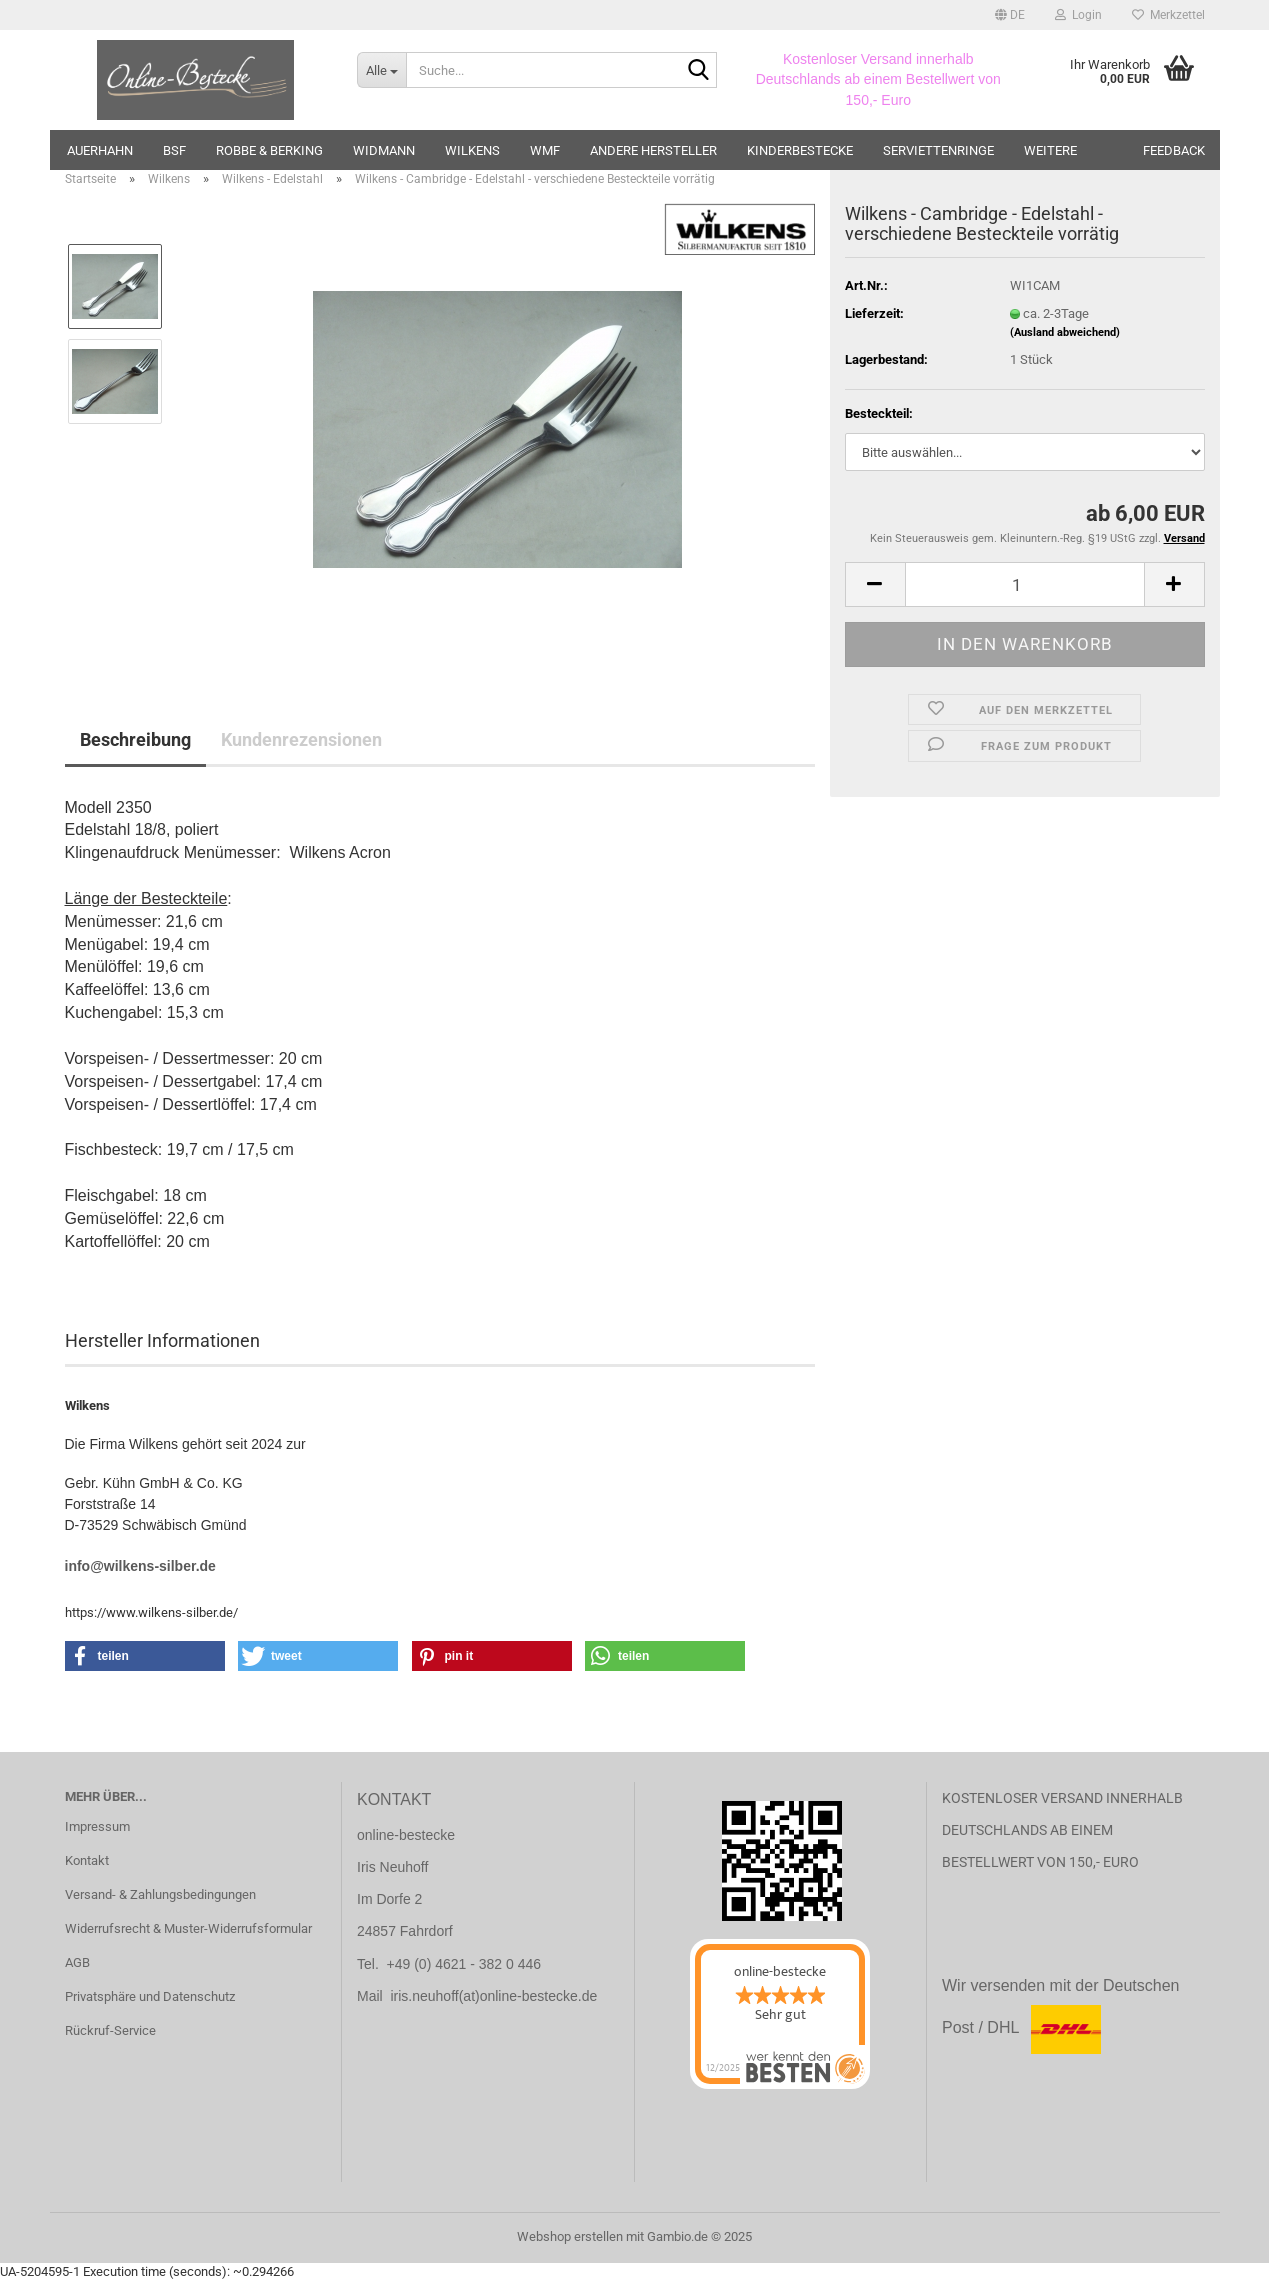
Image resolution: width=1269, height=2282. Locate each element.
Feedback (1174, 150)
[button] (1010, 15)
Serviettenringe (938, 150)
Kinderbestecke (800, 150)
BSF (174, 150)
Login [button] (1078, 15)
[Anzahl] (1025, 584)
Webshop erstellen (570, 2236)
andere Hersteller (653, 150)
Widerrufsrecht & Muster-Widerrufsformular (188, 1928)
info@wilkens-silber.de (140, 1566)
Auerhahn (100, 150)
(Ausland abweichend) (1065, 332)
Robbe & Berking (269, 150)
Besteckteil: (879, 413)
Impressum (97, 1826)
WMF (545, 150)
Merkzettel (1168, 15)
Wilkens (472, 150)
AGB (77, 1962)
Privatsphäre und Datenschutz (150, 1996)
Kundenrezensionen (301, 739)
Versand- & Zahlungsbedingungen (160, 1894)
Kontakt (87, 1860)
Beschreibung (135, 739)
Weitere (1050, 150)
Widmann (384, 150)
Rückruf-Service (110, 2030)
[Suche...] (381, 70)
